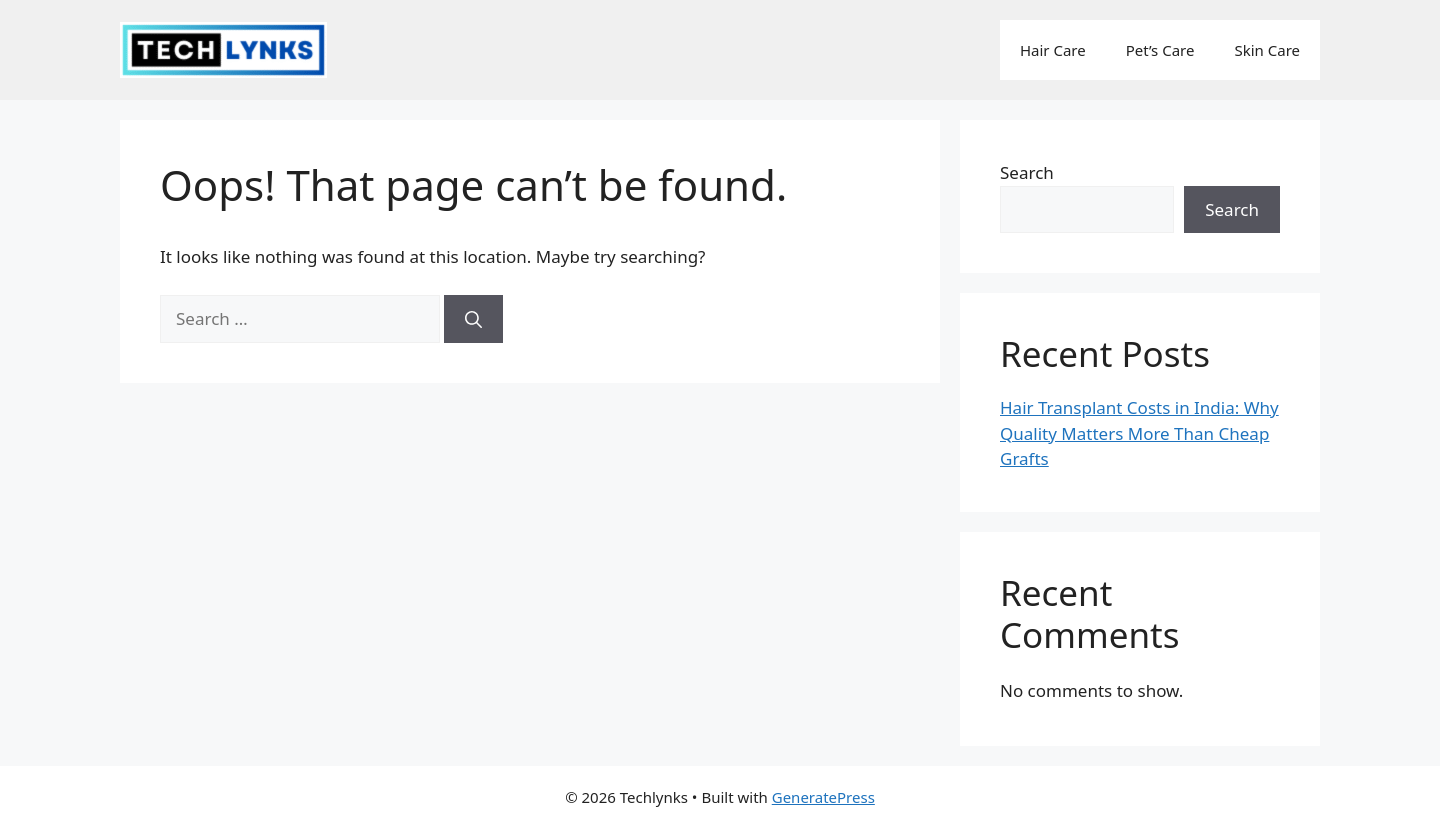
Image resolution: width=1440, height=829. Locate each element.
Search (1027, 172)
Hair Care (1053, 50)
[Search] (473, 319)
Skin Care (1267, 50)
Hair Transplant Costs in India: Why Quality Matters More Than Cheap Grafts (1139, 433)
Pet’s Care (1160, 50)
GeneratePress (823, 797)
